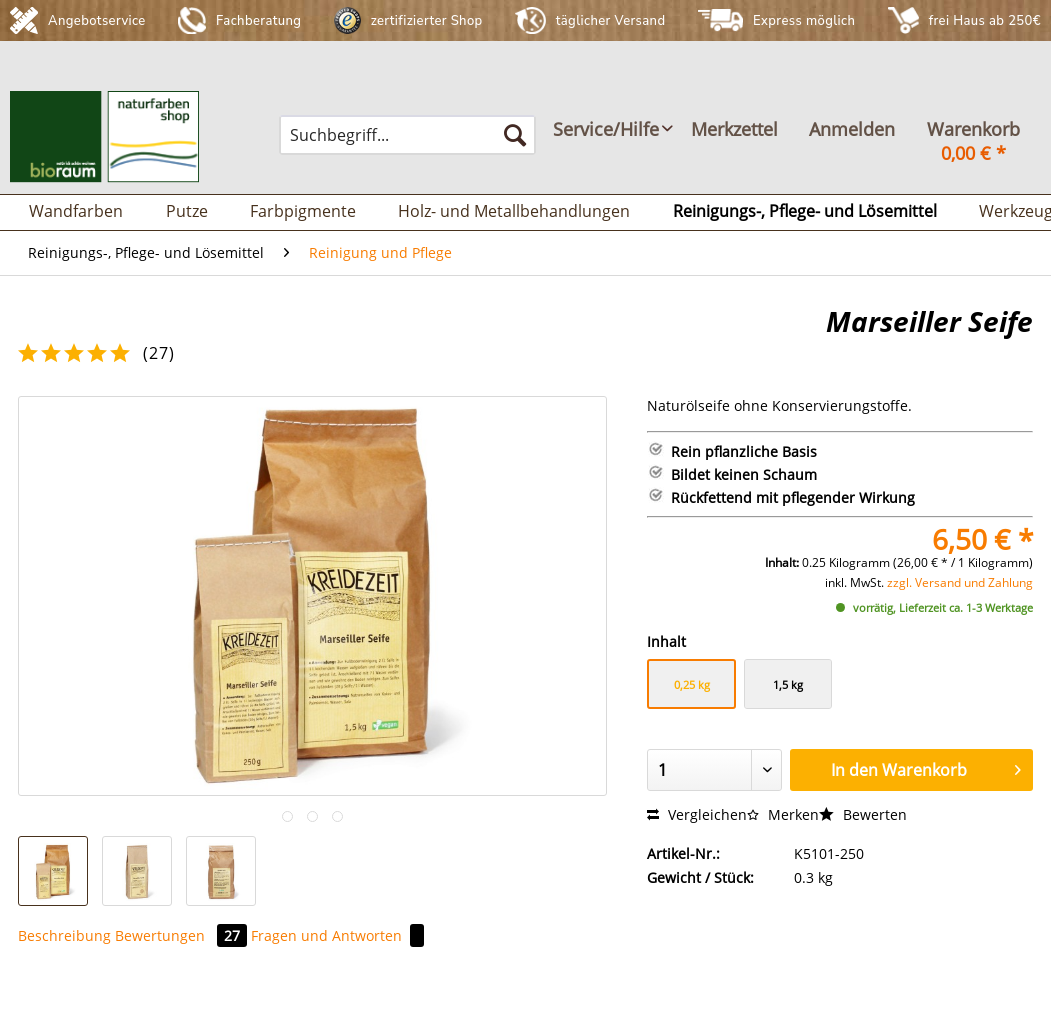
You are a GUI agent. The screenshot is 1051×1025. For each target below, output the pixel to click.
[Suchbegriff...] (407, 135)
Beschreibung (64, 935)
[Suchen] (515, 135)
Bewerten (863, 814)
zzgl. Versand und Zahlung (960, 582)
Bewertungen (183, 935)
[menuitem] (407, 135)
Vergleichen (697, 814)
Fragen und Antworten (337, 935)
